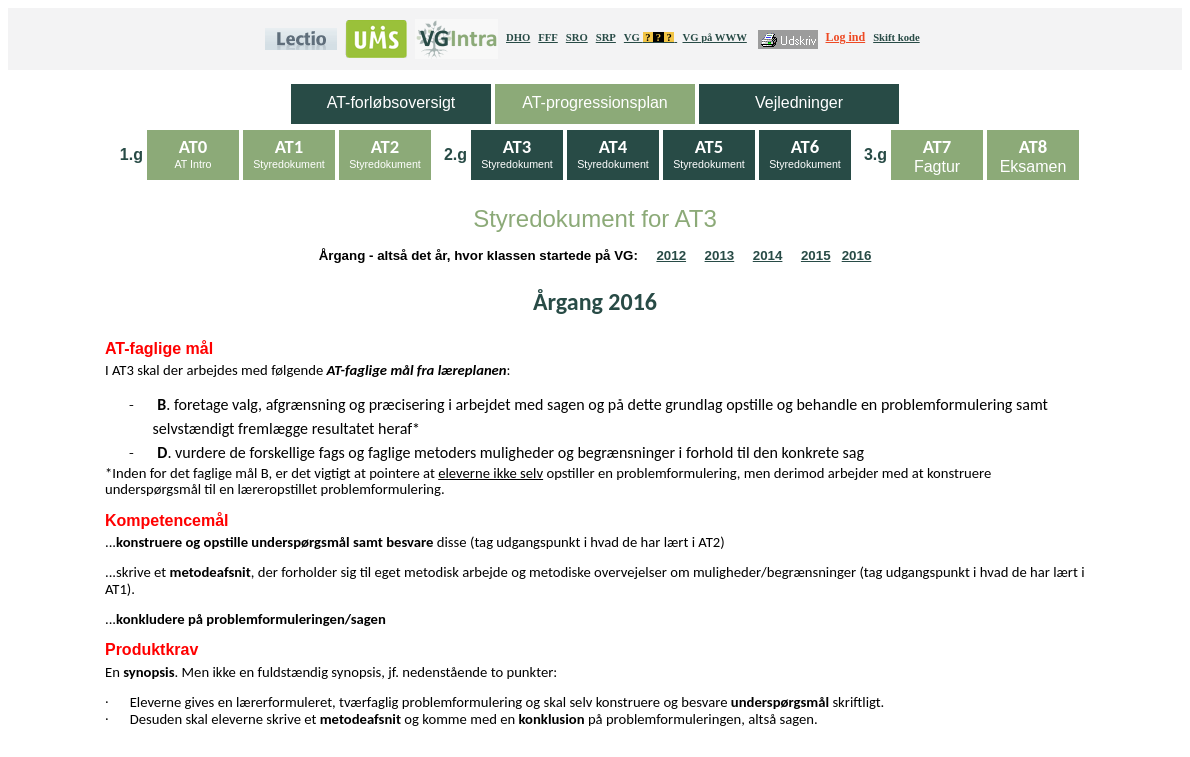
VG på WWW (714, 37)
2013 (720, 255)
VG (650, 37)
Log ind (846, 37)
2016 (857, 255)
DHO (518, 37)
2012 (671, 255)
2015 (816, 255)
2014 (768, 255)
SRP (606, 37)
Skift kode (896, 37)
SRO (577, 37)
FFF (548, 37)
